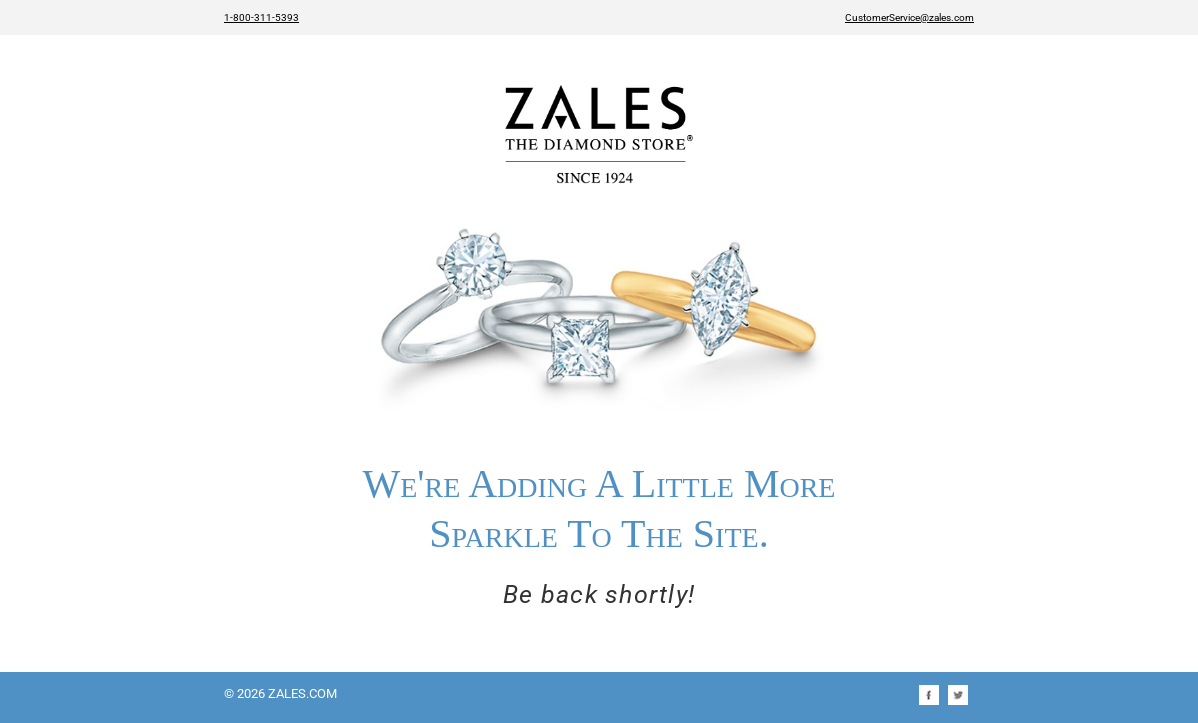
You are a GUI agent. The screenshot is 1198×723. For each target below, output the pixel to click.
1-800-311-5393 (261, 17)
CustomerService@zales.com (909, 17)
